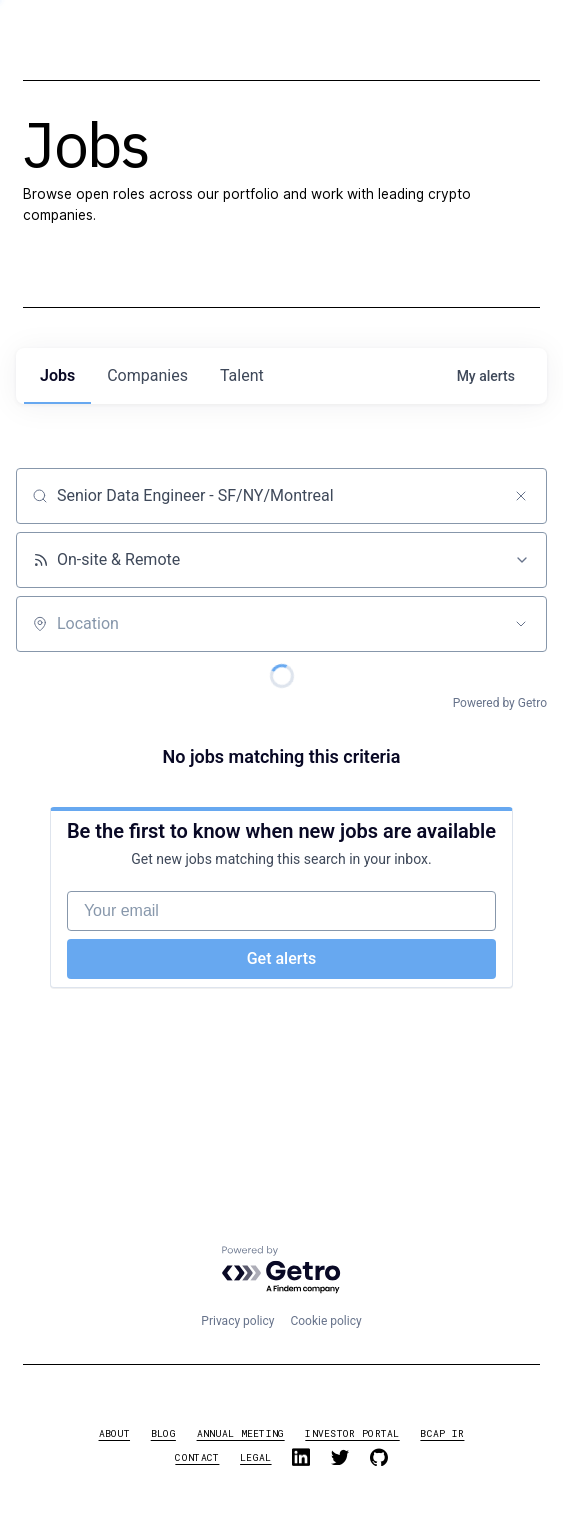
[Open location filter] (521, 624)
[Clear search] (521, 496)
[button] (509, 48)
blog (163, 1433)
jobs (57, 375)
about (114, 1433)
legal (255, 1457)
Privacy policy (237, 1321)
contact (197, 1457)
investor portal (352, 1433)
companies (147, 375)
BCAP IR (442, 1433)
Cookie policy (325, 1321)
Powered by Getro (500, 703)
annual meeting (241, 1433)
